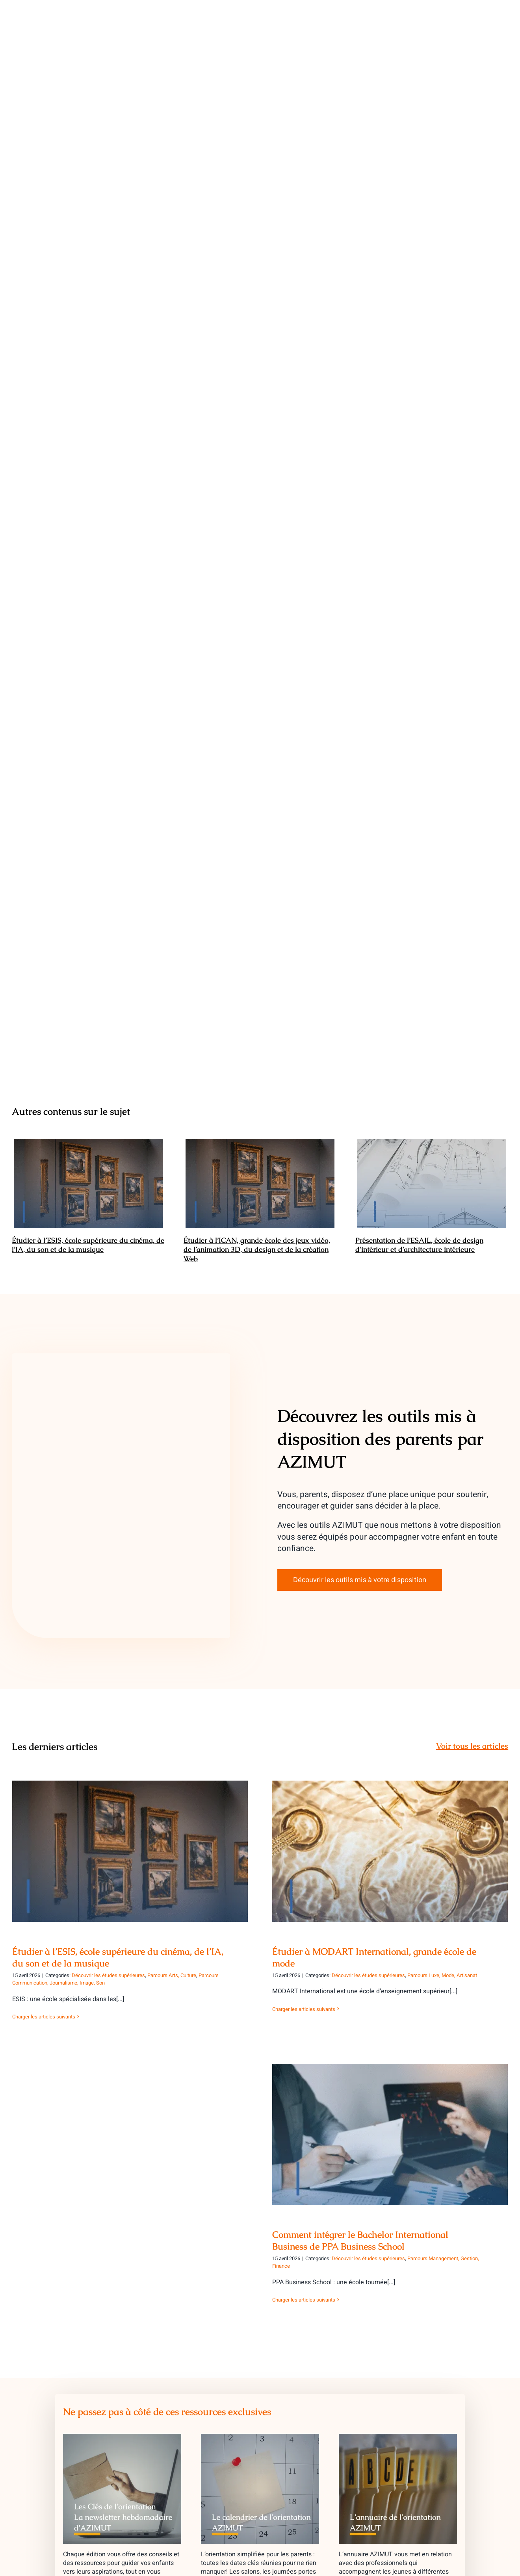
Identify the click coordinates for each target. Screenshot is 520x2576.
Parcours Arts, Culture (171, 1975)
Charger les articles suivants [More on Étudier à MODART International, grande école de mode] (303, 2009)
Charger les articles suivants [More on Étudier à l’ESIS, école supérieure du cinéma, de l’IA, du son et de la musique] (43, 2016)
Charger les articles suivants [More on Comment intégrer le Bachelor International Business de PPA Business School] (303, 2300)
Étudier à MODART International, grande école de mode (374, 1957)
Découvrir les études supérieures (108, 1975)
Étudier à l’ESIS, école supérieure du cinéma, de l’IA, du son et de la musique (88, 1245)
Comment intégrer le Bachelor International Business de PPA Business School (360, 2240)
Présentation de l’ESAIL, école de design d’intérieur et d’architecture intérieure (419, 1245)
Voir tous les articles (472, 1746)
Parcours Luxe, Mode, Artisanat (442, 1975)
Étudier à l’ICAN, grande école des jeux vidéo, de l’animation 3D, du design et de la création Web (257, 1249)
